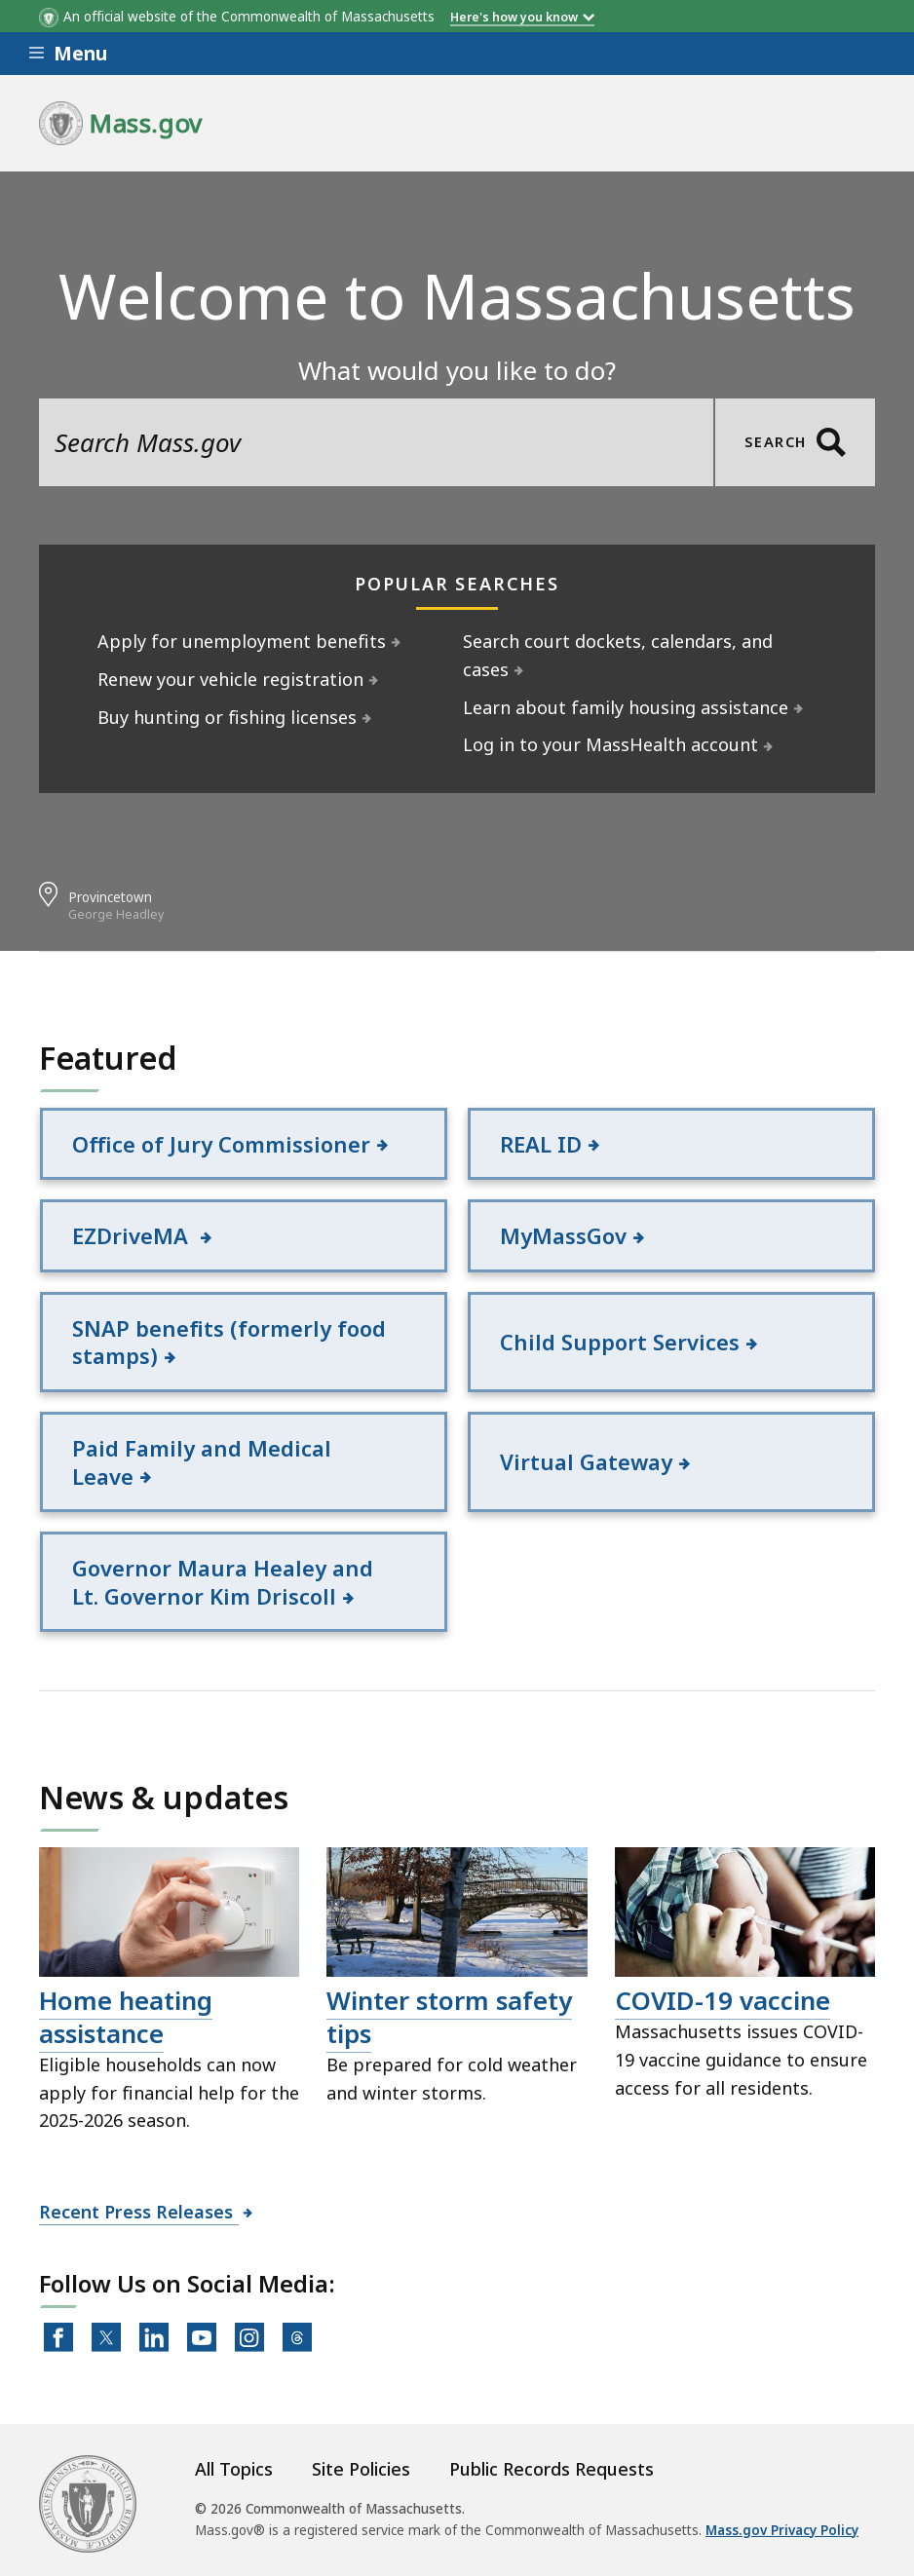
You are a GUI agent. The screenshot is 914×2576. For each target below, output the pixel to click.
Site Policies (361, 2469)
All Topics (234, 2469)
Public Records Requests (551, 2469)
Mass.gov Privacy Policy (781, 2530)
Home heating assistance (125, 2017)
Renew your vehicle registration (230, 679)
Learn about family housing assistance (626, 707)
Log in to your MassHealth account (611, 744)
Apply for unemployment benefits (242, 641)
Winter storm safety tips (449, 2017)
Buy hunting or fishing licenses (227, 717)
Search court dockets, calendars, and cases (618, 655)
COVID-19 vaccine (722, 2000)
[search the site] (376, 442)
